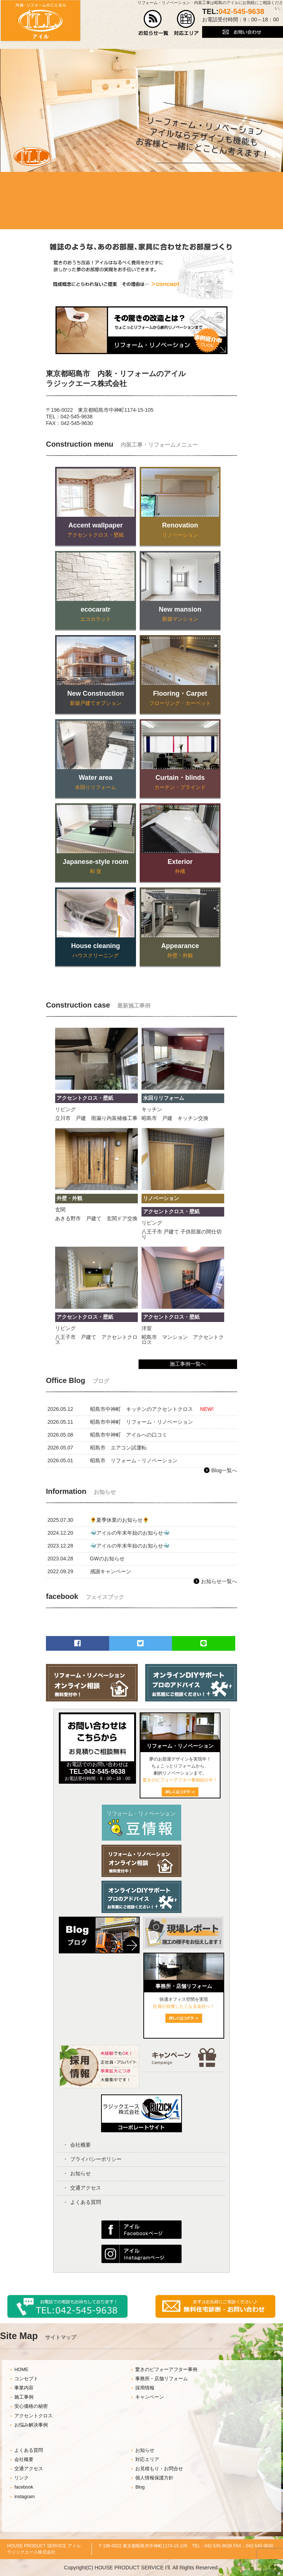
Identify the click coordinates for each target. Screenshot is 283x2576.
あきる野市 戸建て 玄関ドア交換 (96, 1218)
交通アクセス (85, 2188)
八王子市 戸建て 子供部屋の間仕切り (182, 1234)
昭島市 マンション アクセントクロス (183, 1339)
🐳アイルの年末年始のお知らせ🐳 (129, 1533)
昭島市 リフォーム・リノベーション (134, 1460)
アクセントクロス (33, 2415)
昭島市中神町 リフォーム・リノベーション (141, 1422)
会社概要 (80, 2145)
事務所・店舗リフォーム (161, 2378)
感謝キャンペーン (110, 1571)
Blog (139, 2487)
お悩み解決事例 (31, 2425)
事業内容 (23, 2388)
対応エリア (147, 2459)
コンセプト (26, 2378)
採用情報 (144, 2388)
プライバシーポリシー (96, 2159)
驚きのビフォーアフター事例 (166, 2369)
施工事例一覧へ (188, 1364)
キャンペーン (149, 2397)
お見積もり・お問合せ (159, 2468)
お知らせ (80, 2173)
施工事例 (23, 2397)
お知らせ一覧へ (219, 1581)
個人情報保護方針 (154, 2477)
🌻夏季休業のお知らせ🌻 (119, 1520)
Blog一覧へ (224, 1470)
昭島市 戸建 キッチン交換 (175, 1118)
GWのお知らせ (107, 1558)
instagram (24, 2496)
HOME (21, 2369)
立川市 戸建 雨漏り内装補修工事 (96, 1118)
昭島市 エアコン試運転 (118, 1448)
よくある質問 (85, 2202)
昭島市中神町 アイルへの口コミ (128, 1435)
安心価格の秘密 (31, 2406)
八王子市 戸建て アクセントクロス (96, 1339)
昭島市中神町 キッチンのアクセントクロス (141, 1409)
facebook (23, 2487)
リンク (21, 2477)
